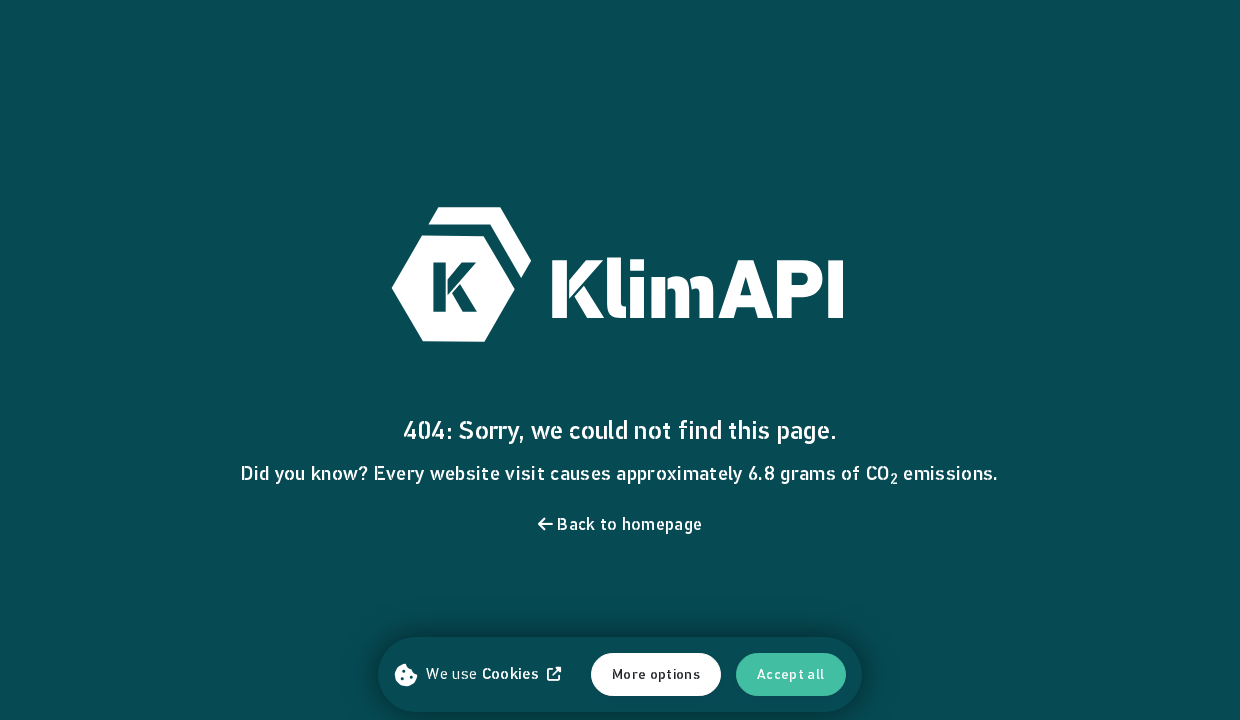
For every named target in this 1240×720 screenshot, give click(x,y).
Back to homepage (620, 524)
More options (656, 674)
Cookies (522, 673)
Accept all (791, 674)
